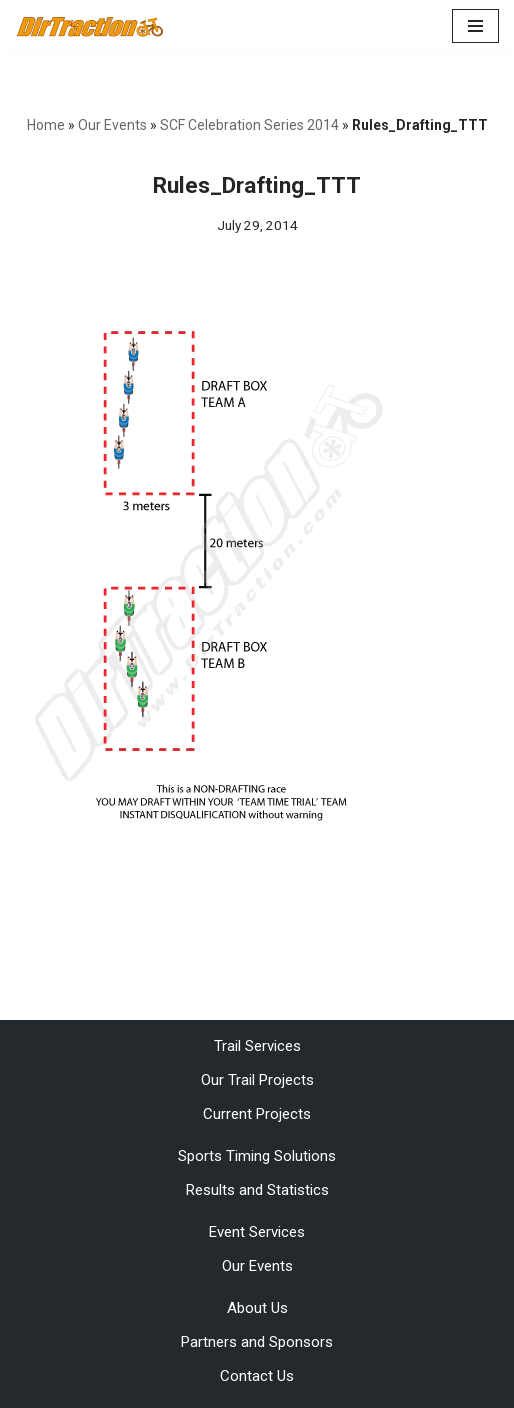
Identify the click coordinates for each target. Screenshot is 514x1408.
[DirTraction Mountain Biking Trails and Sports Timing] (90, 26)
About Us (257, 1308)
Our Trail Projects (257, 1080)
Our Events (112, 125)
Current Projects (257, 1114)
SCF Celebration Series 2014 (249, 125)
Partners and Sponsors (257, 1342)
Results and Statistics (257, 1190)
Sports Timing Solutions (257, 1156)
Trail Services (257, 1046)
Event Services (257, 1232)
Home (46, 125)
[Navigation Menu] (475, 26)
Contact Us (257, 1376)
